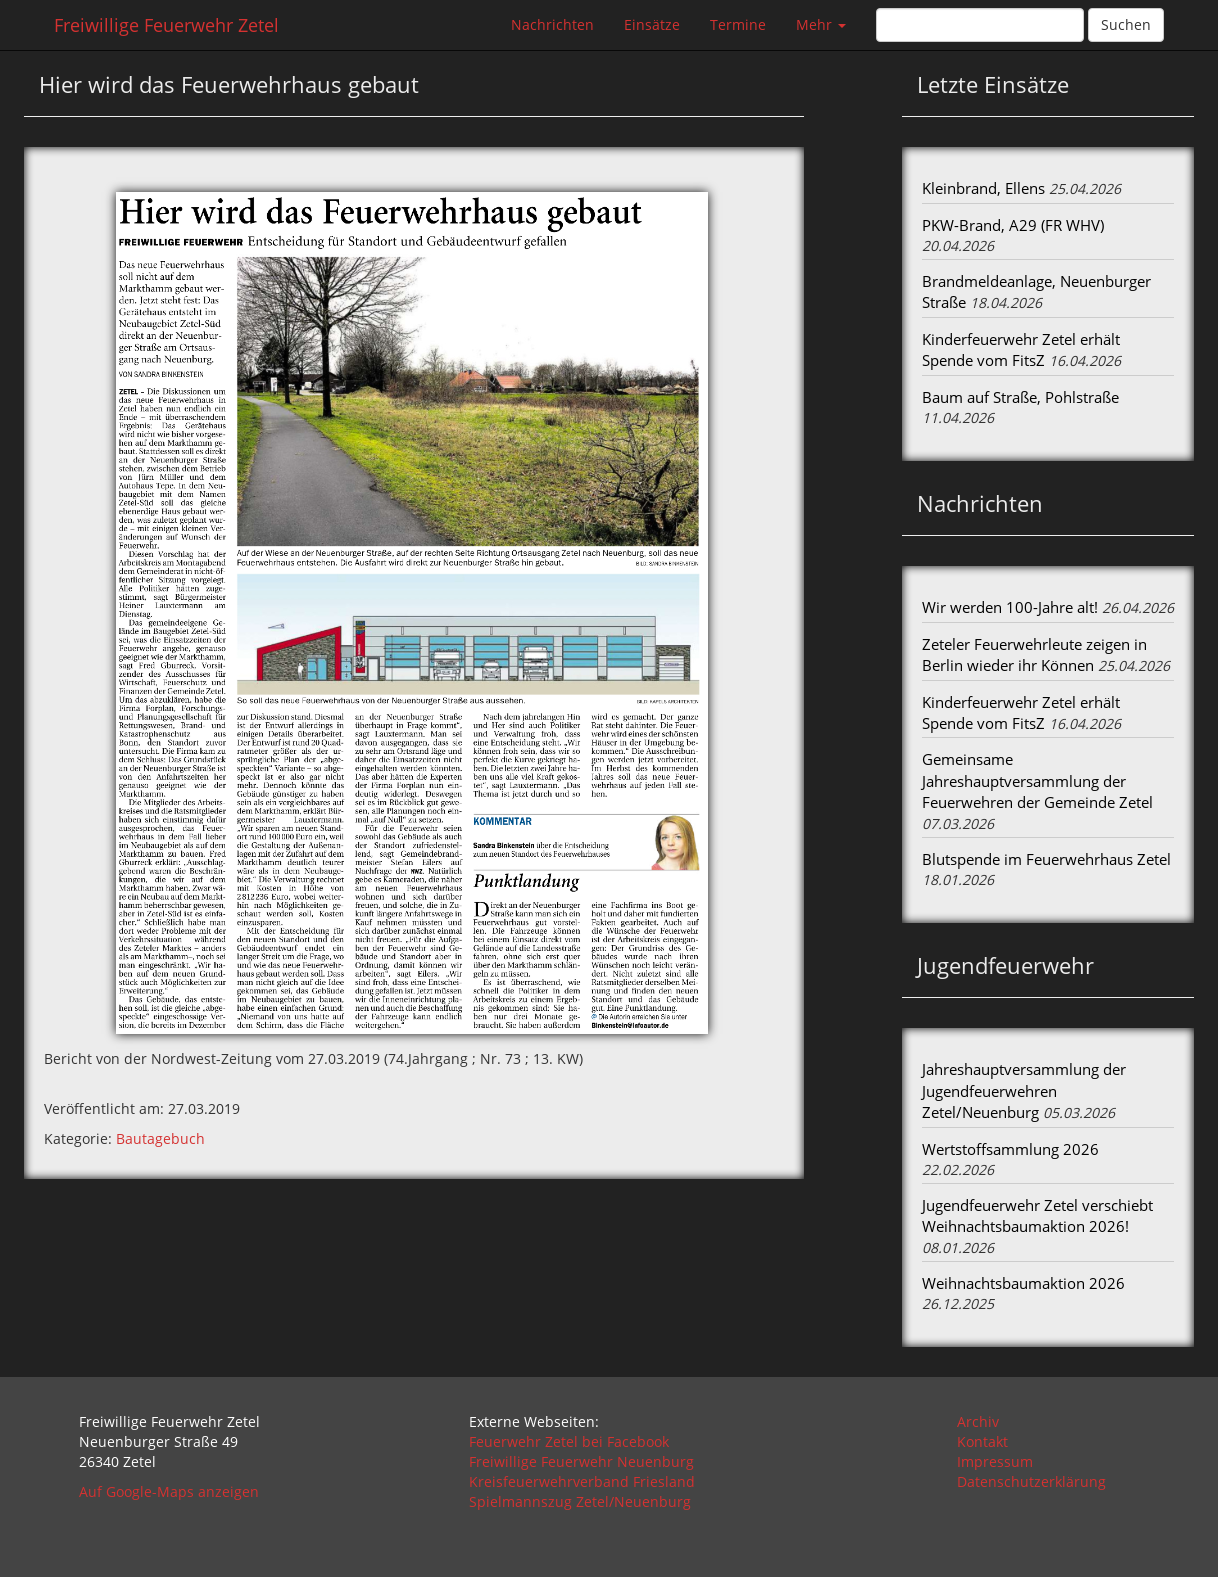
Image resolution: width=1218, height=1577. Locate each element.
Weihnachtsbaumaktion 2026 (1023, 1283)
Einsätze (652, 24)
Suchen (1126, 24)
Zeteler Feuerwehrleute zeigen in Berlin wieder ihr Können (1034, 654)
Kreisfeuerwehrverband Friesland (582, 1481)
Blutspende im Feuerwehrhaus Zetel (1046, 859)
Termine (738, 24)
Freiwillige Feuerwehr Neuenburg (581, 1461)
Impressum (995, 1461)
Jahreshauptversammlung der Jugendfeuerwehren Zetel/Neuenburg (1024, 1090)
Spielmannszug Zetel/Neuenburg (580, 1501)
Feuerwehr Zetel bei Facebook (569, 1441)
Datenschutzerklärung (1031, 1481)
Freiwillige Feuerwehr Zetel (166, 25)
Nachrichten (552, 24)
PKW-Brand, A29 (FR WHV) (1013, 225)
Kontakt (982, 1441)
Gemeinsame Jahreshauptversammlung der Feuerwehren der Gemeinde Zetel (1037, 780)
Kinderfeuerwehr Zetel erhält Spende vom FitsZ (1021, 349)
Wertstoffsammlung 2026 (1010, 1149)
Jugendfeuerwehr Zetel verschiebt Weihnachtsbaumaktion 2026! (1037, 1215)
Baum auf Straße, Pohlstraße (1020, 397)
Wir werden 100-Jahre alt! (1010, 607)
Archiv (978, 1421)
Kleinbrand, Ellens (983, 188)
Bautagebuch (160, 1138)
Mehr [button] (821, 24)
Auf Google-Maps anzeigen (169, 1491)
